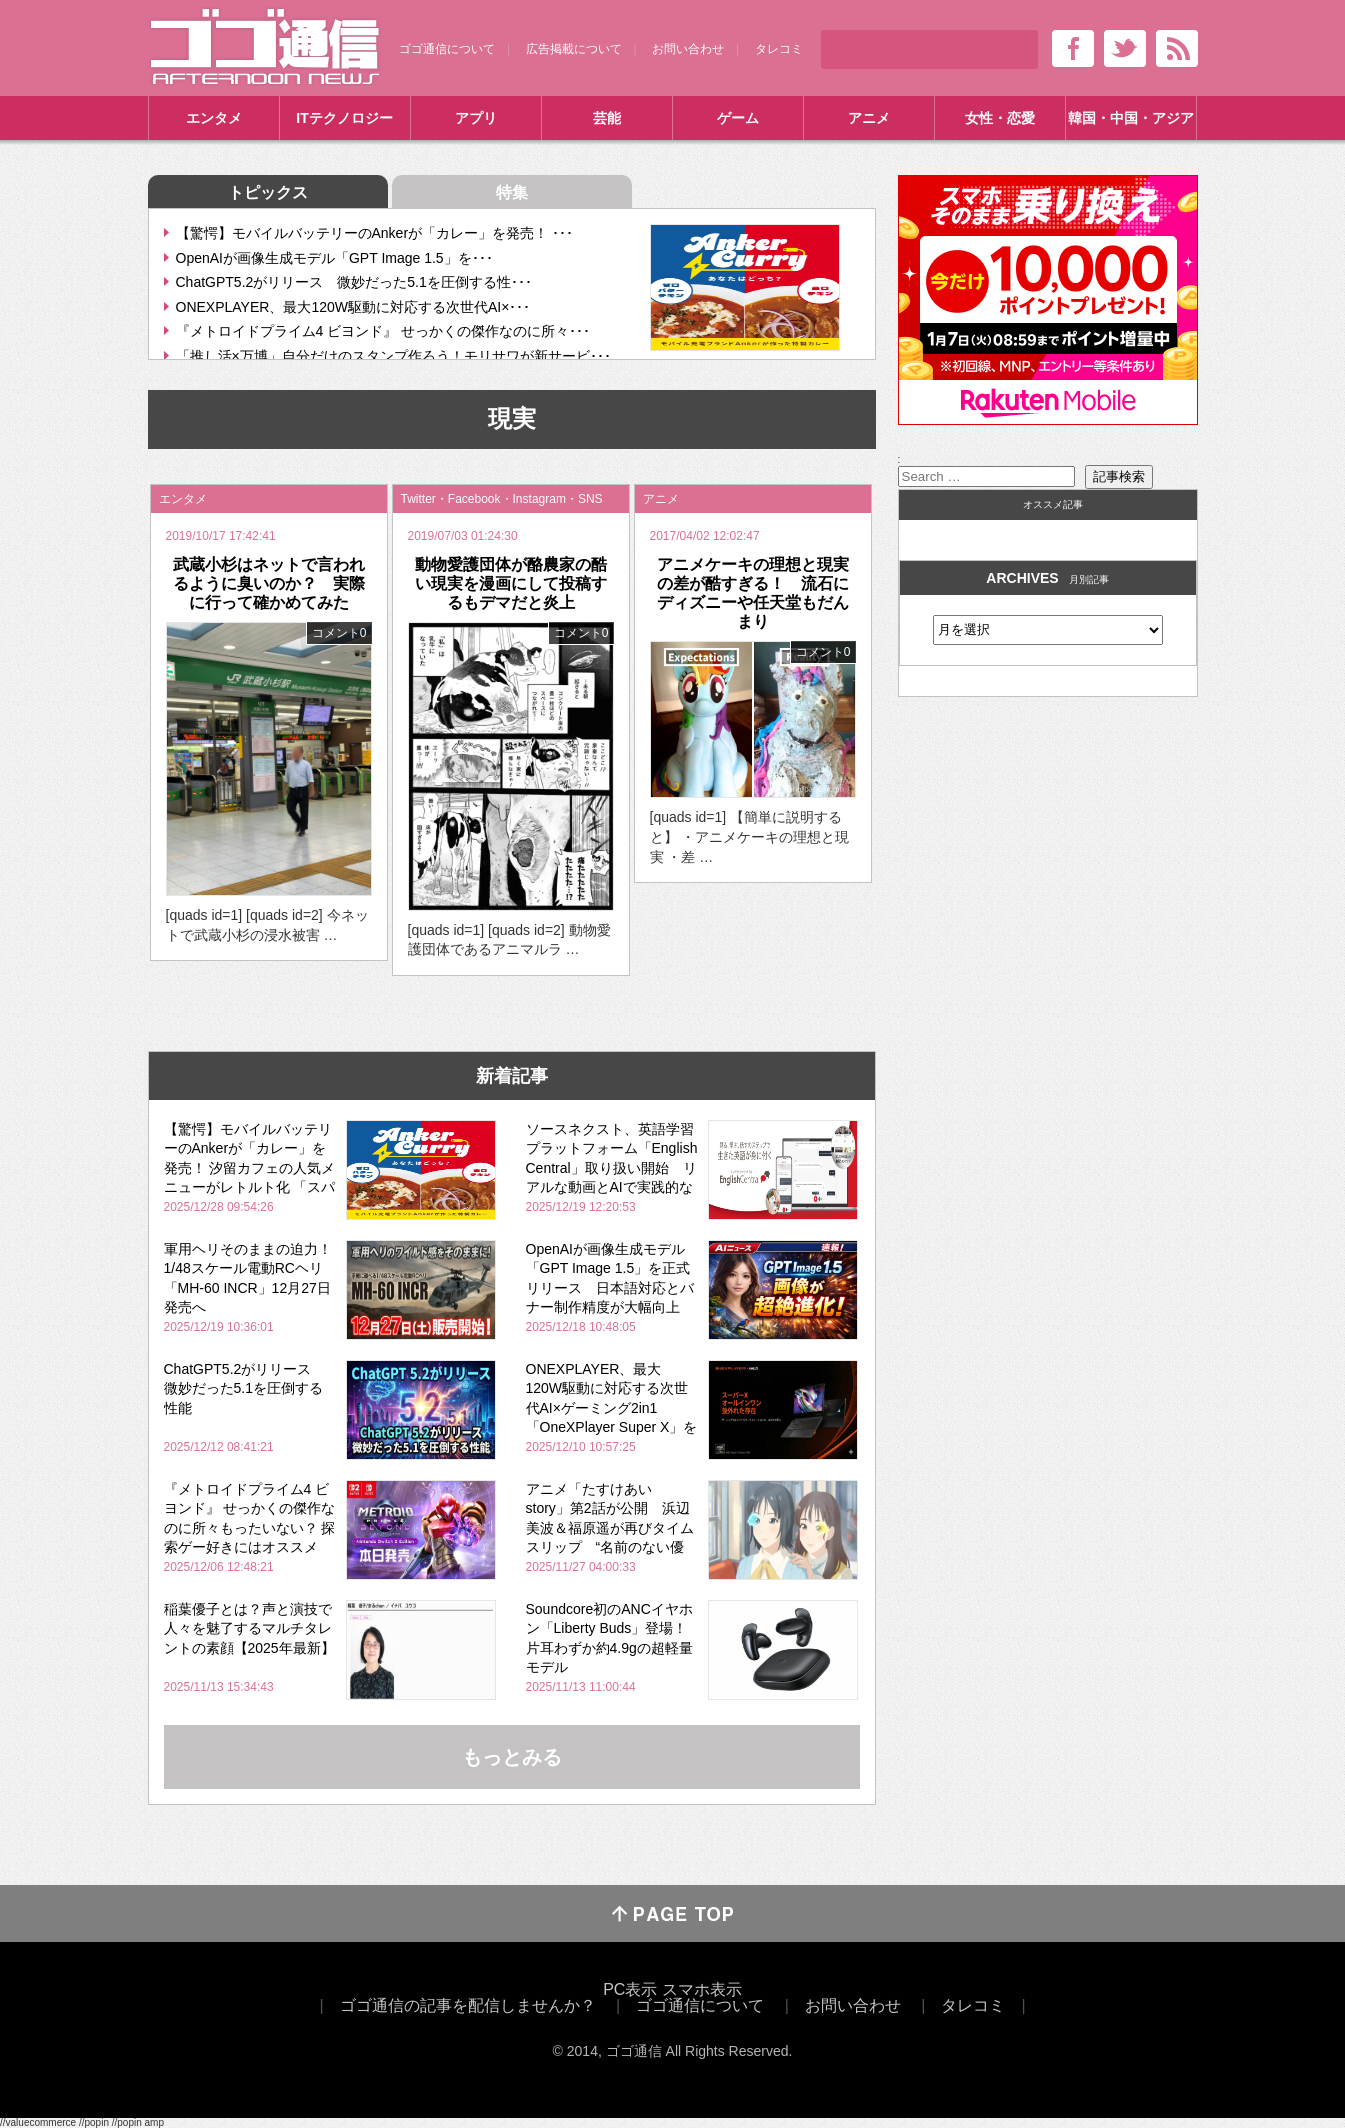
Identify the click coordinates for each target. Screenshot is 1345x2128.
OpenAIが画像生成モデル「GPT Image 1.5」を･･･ (334, 258)
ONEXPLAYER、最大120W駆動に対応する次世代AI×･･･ (353, 307)
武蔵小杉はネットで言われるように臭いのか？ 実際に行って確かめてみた (269, 583)
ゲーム (738, 118)
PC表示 (630, 1989)
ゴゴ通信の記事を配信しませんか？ (468, 2005)
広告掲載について (574, 49)
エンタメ (214, 118)
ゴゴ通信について (447, 49)
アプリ (476, 118)
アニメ (869, 118)
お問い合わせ (688, 49)
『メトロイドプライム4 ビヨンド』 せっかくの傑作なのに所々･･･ (383, 331)
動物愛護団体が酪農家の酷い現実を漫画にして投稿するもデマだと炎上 (511, 583)
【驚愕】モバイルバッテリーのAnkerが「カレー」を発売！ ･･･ (374, 233)
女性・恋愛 (1000, 118)
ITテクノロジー (344, 118)
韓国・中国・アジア (1131, 118)
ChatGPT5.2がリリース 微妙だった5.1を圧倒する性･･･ (354, 282)
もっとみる (512, 1757)
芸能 (607, 118)
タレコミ (779, 49)
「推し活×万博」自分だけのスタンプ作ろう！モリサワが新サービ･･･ (393, 356)
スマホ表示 (702, 1989)
